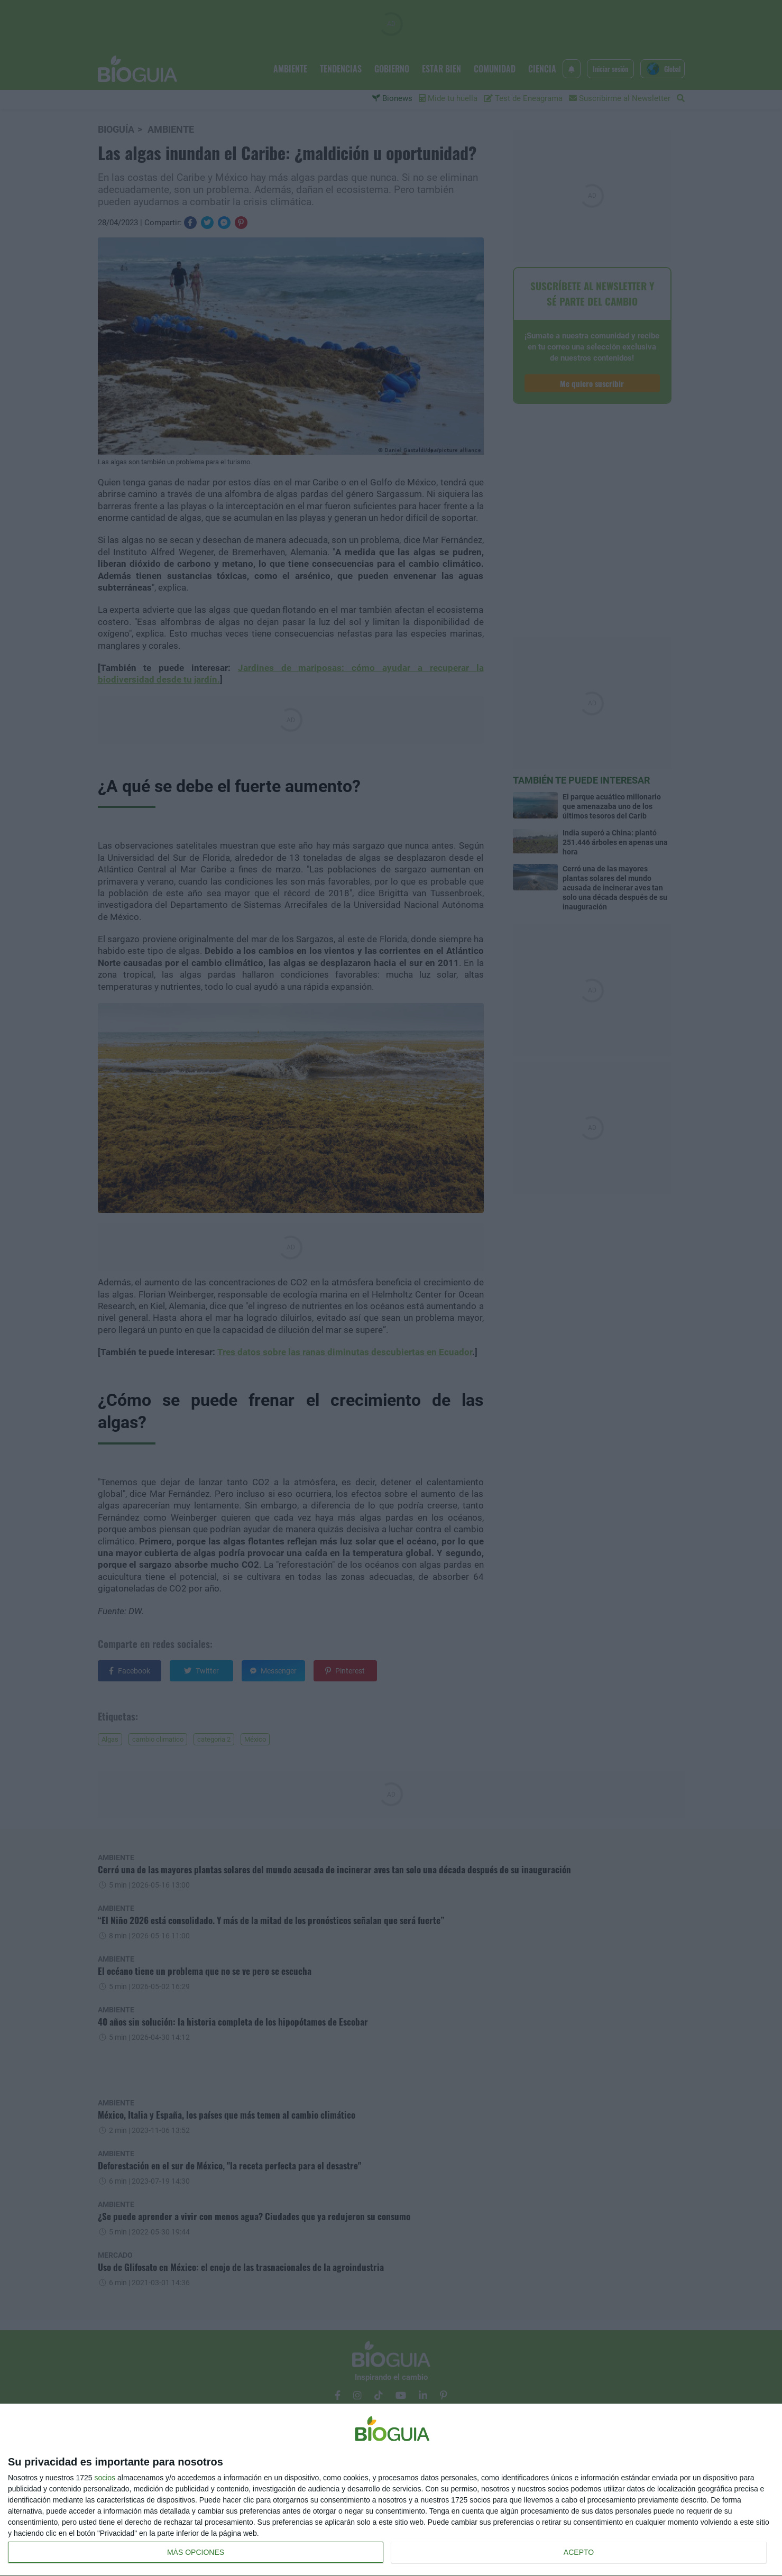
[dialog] (391, 2490)
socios (104, 2477)
